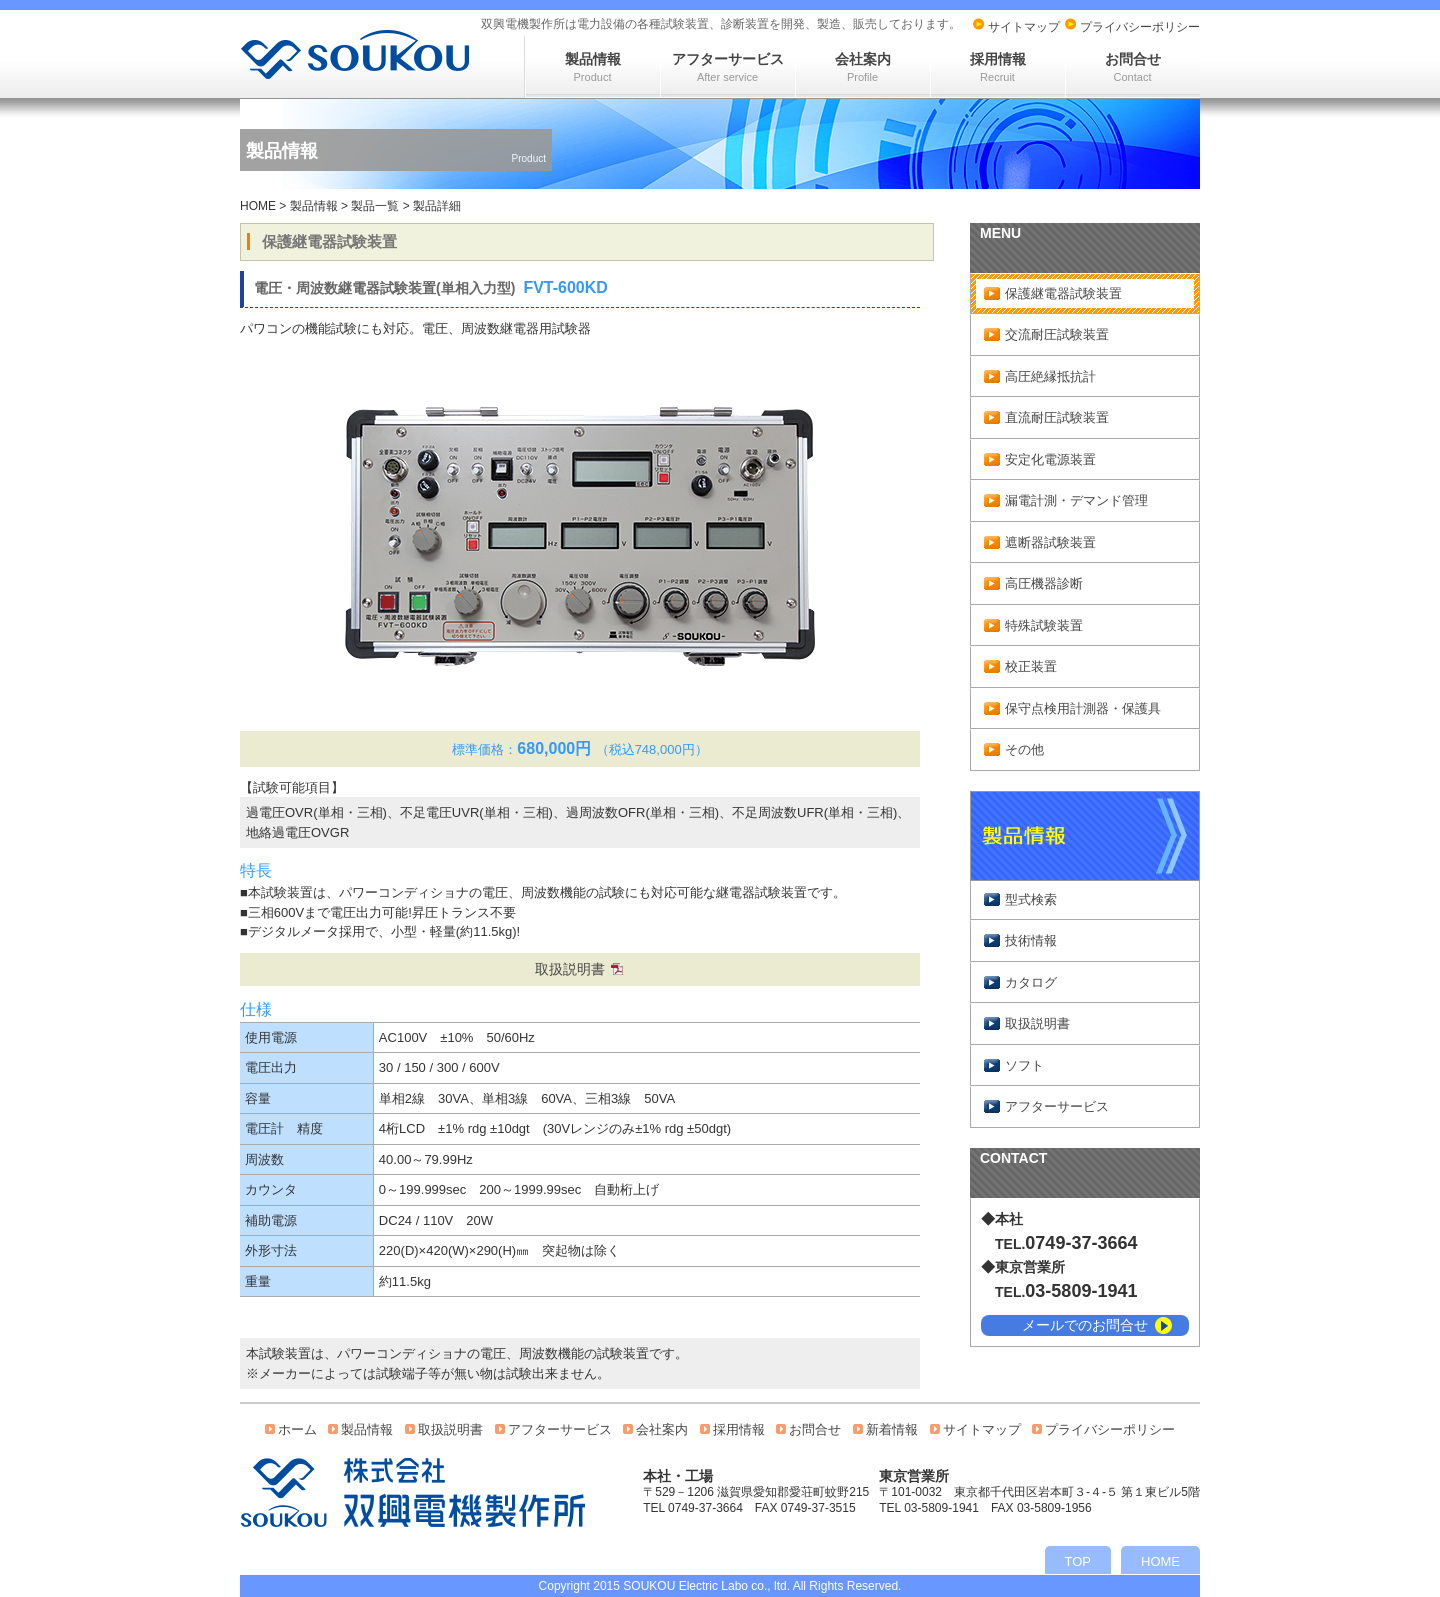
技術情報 (1031, 940)
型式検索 (1031, 899)
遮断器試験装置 (1050, 542)
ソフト (1024, 1065)
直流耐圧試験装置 (1057, 417)
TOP (1078, 1561)
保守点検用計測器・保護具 (1083, 708)
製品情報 (593, 67)
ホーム (297, 1429)
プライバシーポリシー (1140, 27)
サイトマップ (1024, 27)
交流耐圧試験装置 (1057, 334)
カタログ (1031, 982)
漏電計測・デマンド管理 (1076, 500)
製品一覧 (375, 206)
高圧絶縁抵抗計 (1050, 376)
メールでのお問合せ (1085, 1325)
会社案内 (863, 67)
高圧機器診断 (1044, 583)
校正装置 (1031, 666)
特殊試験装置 (1044, 625)
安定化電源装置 (1050, 459)
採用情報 (998, 67)
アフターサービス (728, 67)
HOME (258, 206)
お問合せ (1133, 67)
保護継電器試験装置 (1063, 293)
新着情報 (892, 1429)
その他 (1024, 749)
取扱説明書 (570, 969)
